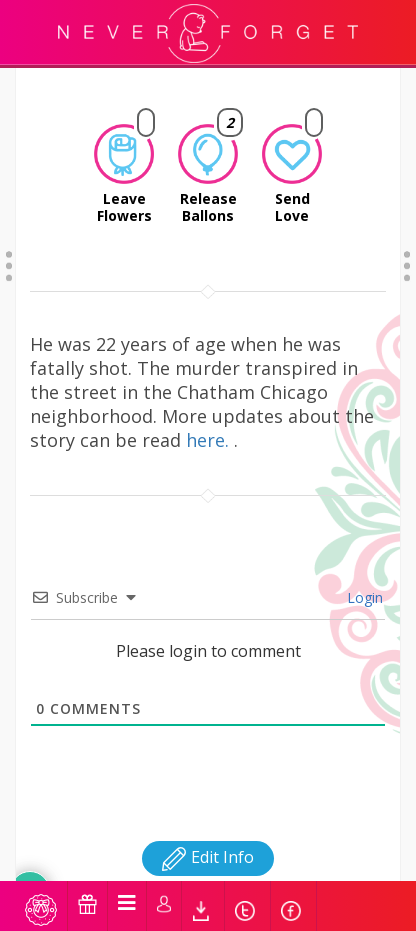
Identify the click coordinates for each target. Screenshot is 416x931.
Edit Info (208, 831)
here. (210, 414)
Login (363, 571)
